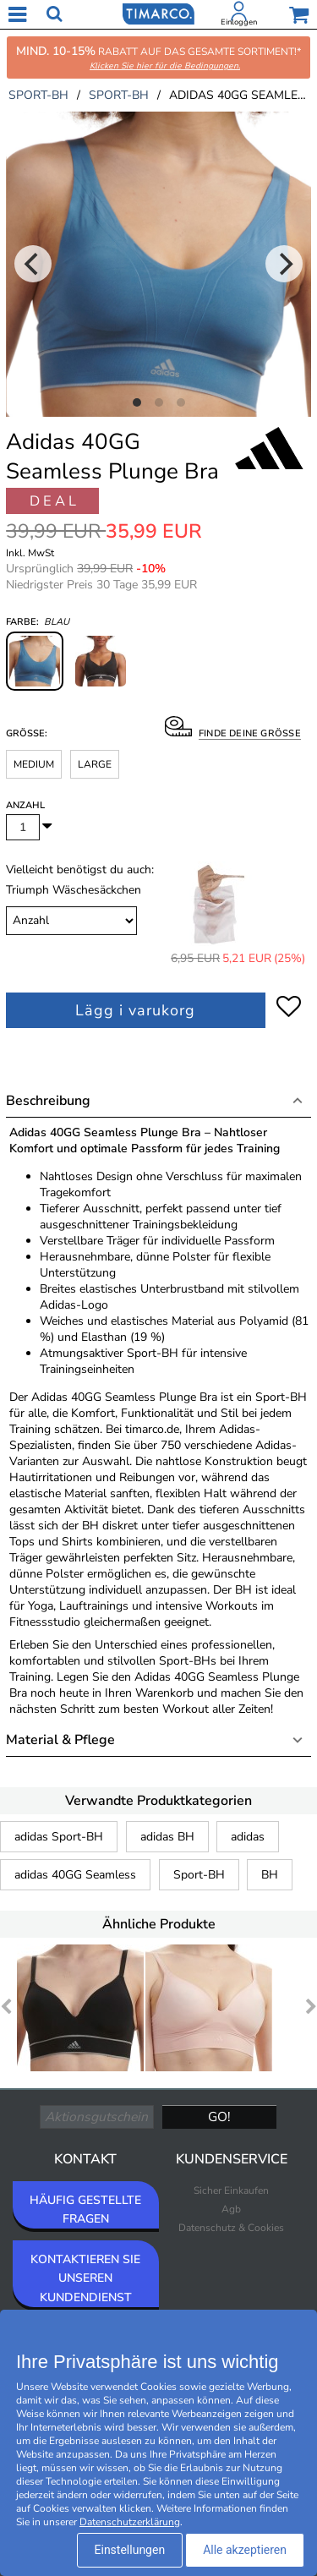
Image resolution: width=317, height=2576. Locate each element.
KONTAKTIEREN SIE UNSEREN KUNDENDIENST (85, 2278)
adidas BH (167, 1837)
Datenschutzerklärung (129, 2522)
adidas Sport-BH (58, 1837)
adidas (248, 1837)
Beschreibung (48, 1100)
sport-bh (38, 95)
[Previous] (33, 263)
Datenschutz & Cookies (231, 2227)
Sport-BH (199, 1875)
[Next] (284, 263)
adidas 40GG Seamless (75, 1875)
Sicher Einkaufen (231, 2190)
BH (269, 1875)
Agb (231, 2209)
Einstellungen (130, 2550)
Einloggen (239, 22)
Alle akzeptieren (245, 2550)
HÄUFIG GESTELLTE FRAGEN (85, 2209)
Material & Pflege (60, 1740)
